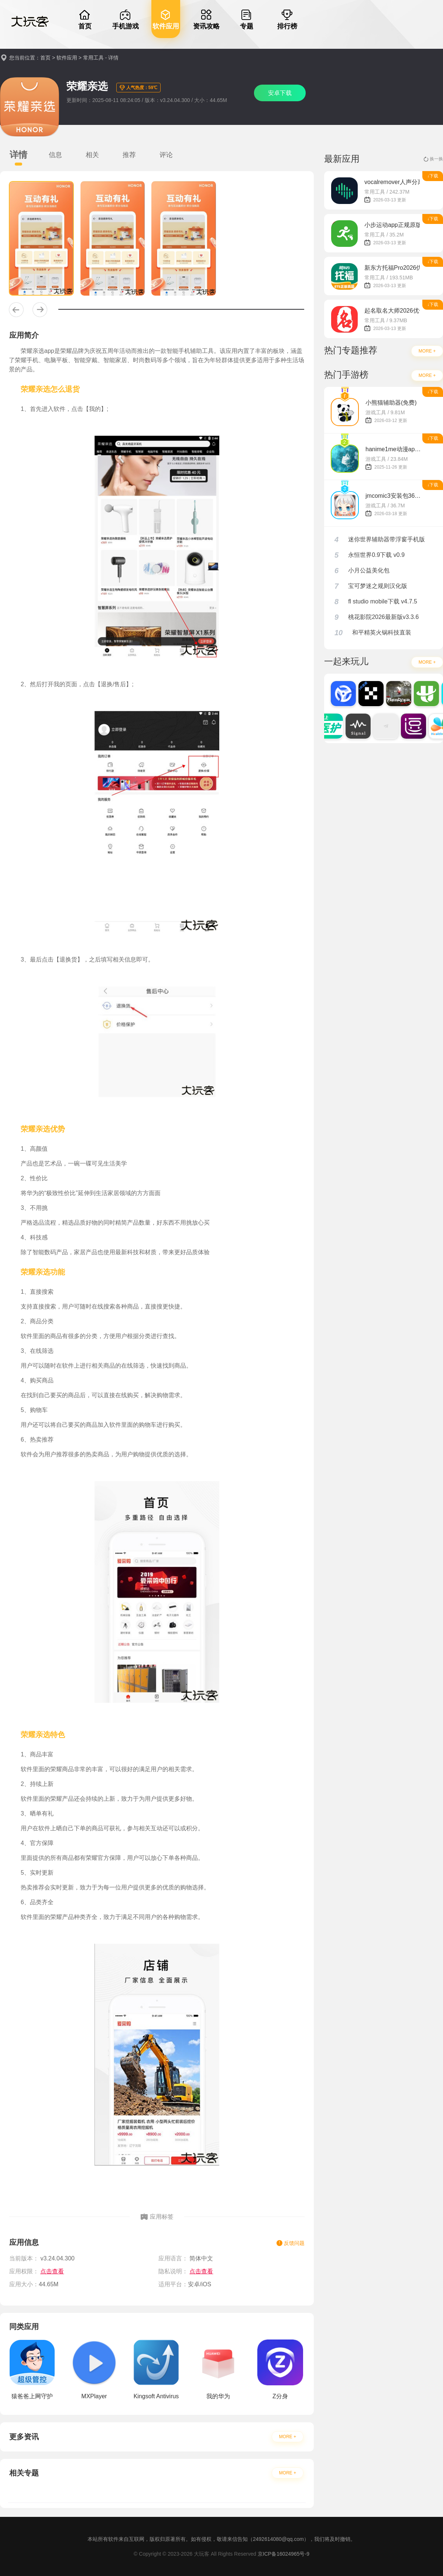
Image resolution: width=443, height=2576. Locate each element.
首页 (45, 58)
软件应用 (66, 58)
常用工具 (93, 58)
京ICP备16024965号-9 (283, 2554)
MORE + (287, 2436)
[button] (16, 309)
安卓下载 (280, 93)
